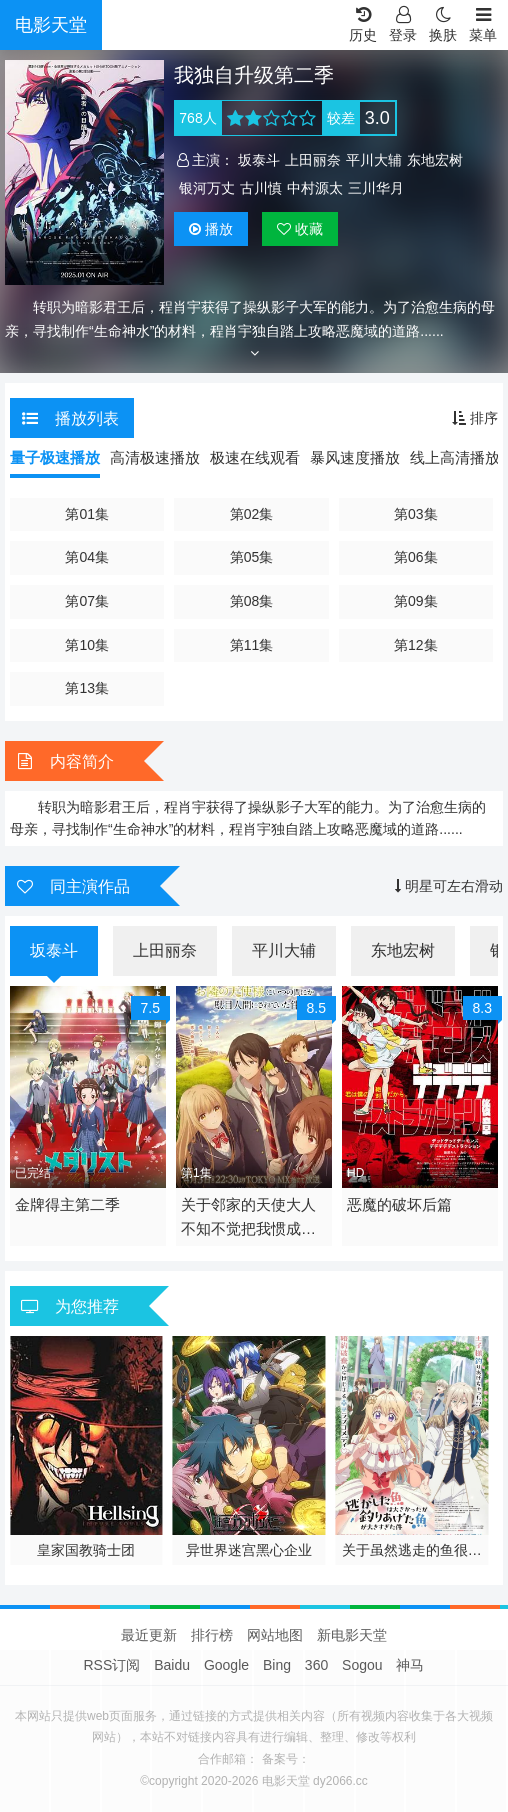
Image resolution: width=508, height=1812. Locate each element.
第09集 (416, 601)
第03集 (416, 514)
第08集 (252, 601)
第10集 (87, 645)
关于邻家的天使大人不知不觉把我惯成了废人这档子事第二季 (248, 1218)
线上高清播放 (455, 457)
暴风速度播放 (355, 457)
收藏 (300, 229)
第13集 (87, 688)
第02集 (252, 514)
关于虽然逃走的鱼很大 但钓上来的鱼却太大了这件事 (412, 1551)
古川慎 (261, 188)
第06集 (416, 557)
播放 (211, 229)
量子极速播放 (55, 457)
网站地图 (275, 1635)
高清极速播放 (155, 457)
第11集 (252, 645)
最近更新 (149, 1635)
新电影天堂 (352, 1635)
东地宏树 (435, 160)
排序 (475, 418)
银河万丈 (207, 188)
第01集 (87, 514)
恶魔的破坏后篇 (399, 1204)
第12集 (416, 645)
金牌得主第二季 (67, 1204)
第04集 (87, 557)
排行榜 (212, 1635)
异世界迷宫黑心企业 (249, 1550)
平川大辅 (374, 160)
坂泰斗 (259, 160)
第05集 (252, 557)
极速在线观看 (255, 457)
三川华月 (376, 188)
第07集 (87, 601)
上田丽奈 (313, 160)
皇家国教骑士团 (86, 1550)
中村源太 (315, 188)
